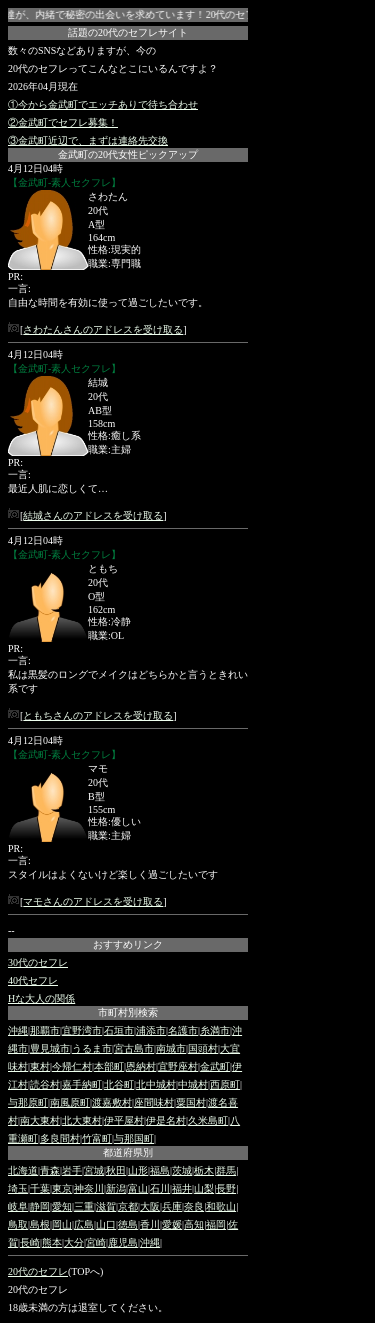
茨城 (182, 1170)
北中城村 (156, 1084)
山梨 (204, 1188)
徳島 (128, 1224)
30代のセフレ (38, 962)
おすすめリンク (128, 944)
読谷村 (45, 1084)
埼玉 (18, 1188)
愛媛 (172, 1224)
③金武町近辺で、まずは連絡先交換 (88, 140)
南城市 (171, 1048)
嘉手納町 (82, 1084)
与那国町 (134, 1138)
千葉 (40, 1188)
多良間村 (60, 1138)
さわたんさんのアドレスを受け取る (103, 329)
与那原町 (28, 1102)
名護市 (183, 1030)
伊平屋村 (124, 1120)
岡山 (62, 1224)
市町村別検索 (128, 1012)
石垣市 (119, 1030)
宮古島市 (134, 1048)
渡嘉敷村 (112, 1102)
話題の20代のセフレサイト (128, 32)
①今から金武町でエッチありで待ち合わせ (103, 104)
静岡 (40, 1206)
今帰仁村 (72, 1066)
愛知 (62, 1206)
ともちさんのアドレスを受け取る (98, 715)
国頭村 (203, 1048)
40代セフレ (33, 980)
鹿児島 (123, 1242)
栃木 (204, 1170)
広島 (84, 1224)
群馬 (226, 1170)
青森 (50, 1170)
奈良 (194, 1206)
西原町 (225, 1084)
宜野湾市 (82, 1030)
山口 (106, 1224)
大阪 (150, 1206)
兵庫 (172, 1206)
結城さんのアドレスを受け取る (93, 515)
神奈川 (89, 1188)
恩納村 (141, 1066)
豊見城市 (50, 1048)
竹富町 (97, 1138)
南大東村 (40, 1120)
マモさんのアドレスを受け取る (93, 901)
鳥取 (18, 1224)
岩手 (72, 1170)
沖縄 (18, 1030)
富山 (138, 1188)
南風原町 (70, 1102)
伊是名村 (166, 1120)
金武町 (215, 1066)
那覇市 (45, 1030)
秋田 (116, 1170)
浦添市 (151, 1030)
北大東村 (82, 1120)
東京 (62, 1188)
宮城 (94, 1170)
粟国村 (191, 1102)
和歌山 (221, 1206)
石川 (160, 1188)
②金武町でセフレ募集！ (63, 122)
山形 (138, 1170)
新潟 (116, 1188)
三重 (84, 1206)
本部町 (109, 1066)
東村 (40, 1066)
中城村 (193, 1084)
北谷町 (119, 1084)
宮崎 (96, 1242)
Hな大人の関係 (41, 998)
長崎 (30, 1242)
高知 (194, 1224)
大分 (74, 1242)
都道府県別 (128, 1152)
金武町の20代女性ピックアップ (128, 154)
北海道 (23, 1170)
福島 (160, 1170)
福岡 (216, 1224)
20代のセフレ (38, 1271)
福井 (182, 1188)
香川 (150, 1224)
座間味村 (154, 1102)
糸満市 (215, 1030)
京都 (128, 1206)
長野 (226, 1188)
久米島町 (208, 1120)
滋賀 (106, 1206)
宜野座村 (178, 1066)
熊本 (52, 1242)
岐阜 (18, 1206)
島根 (40, 1224)
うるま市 (92, 1048)
